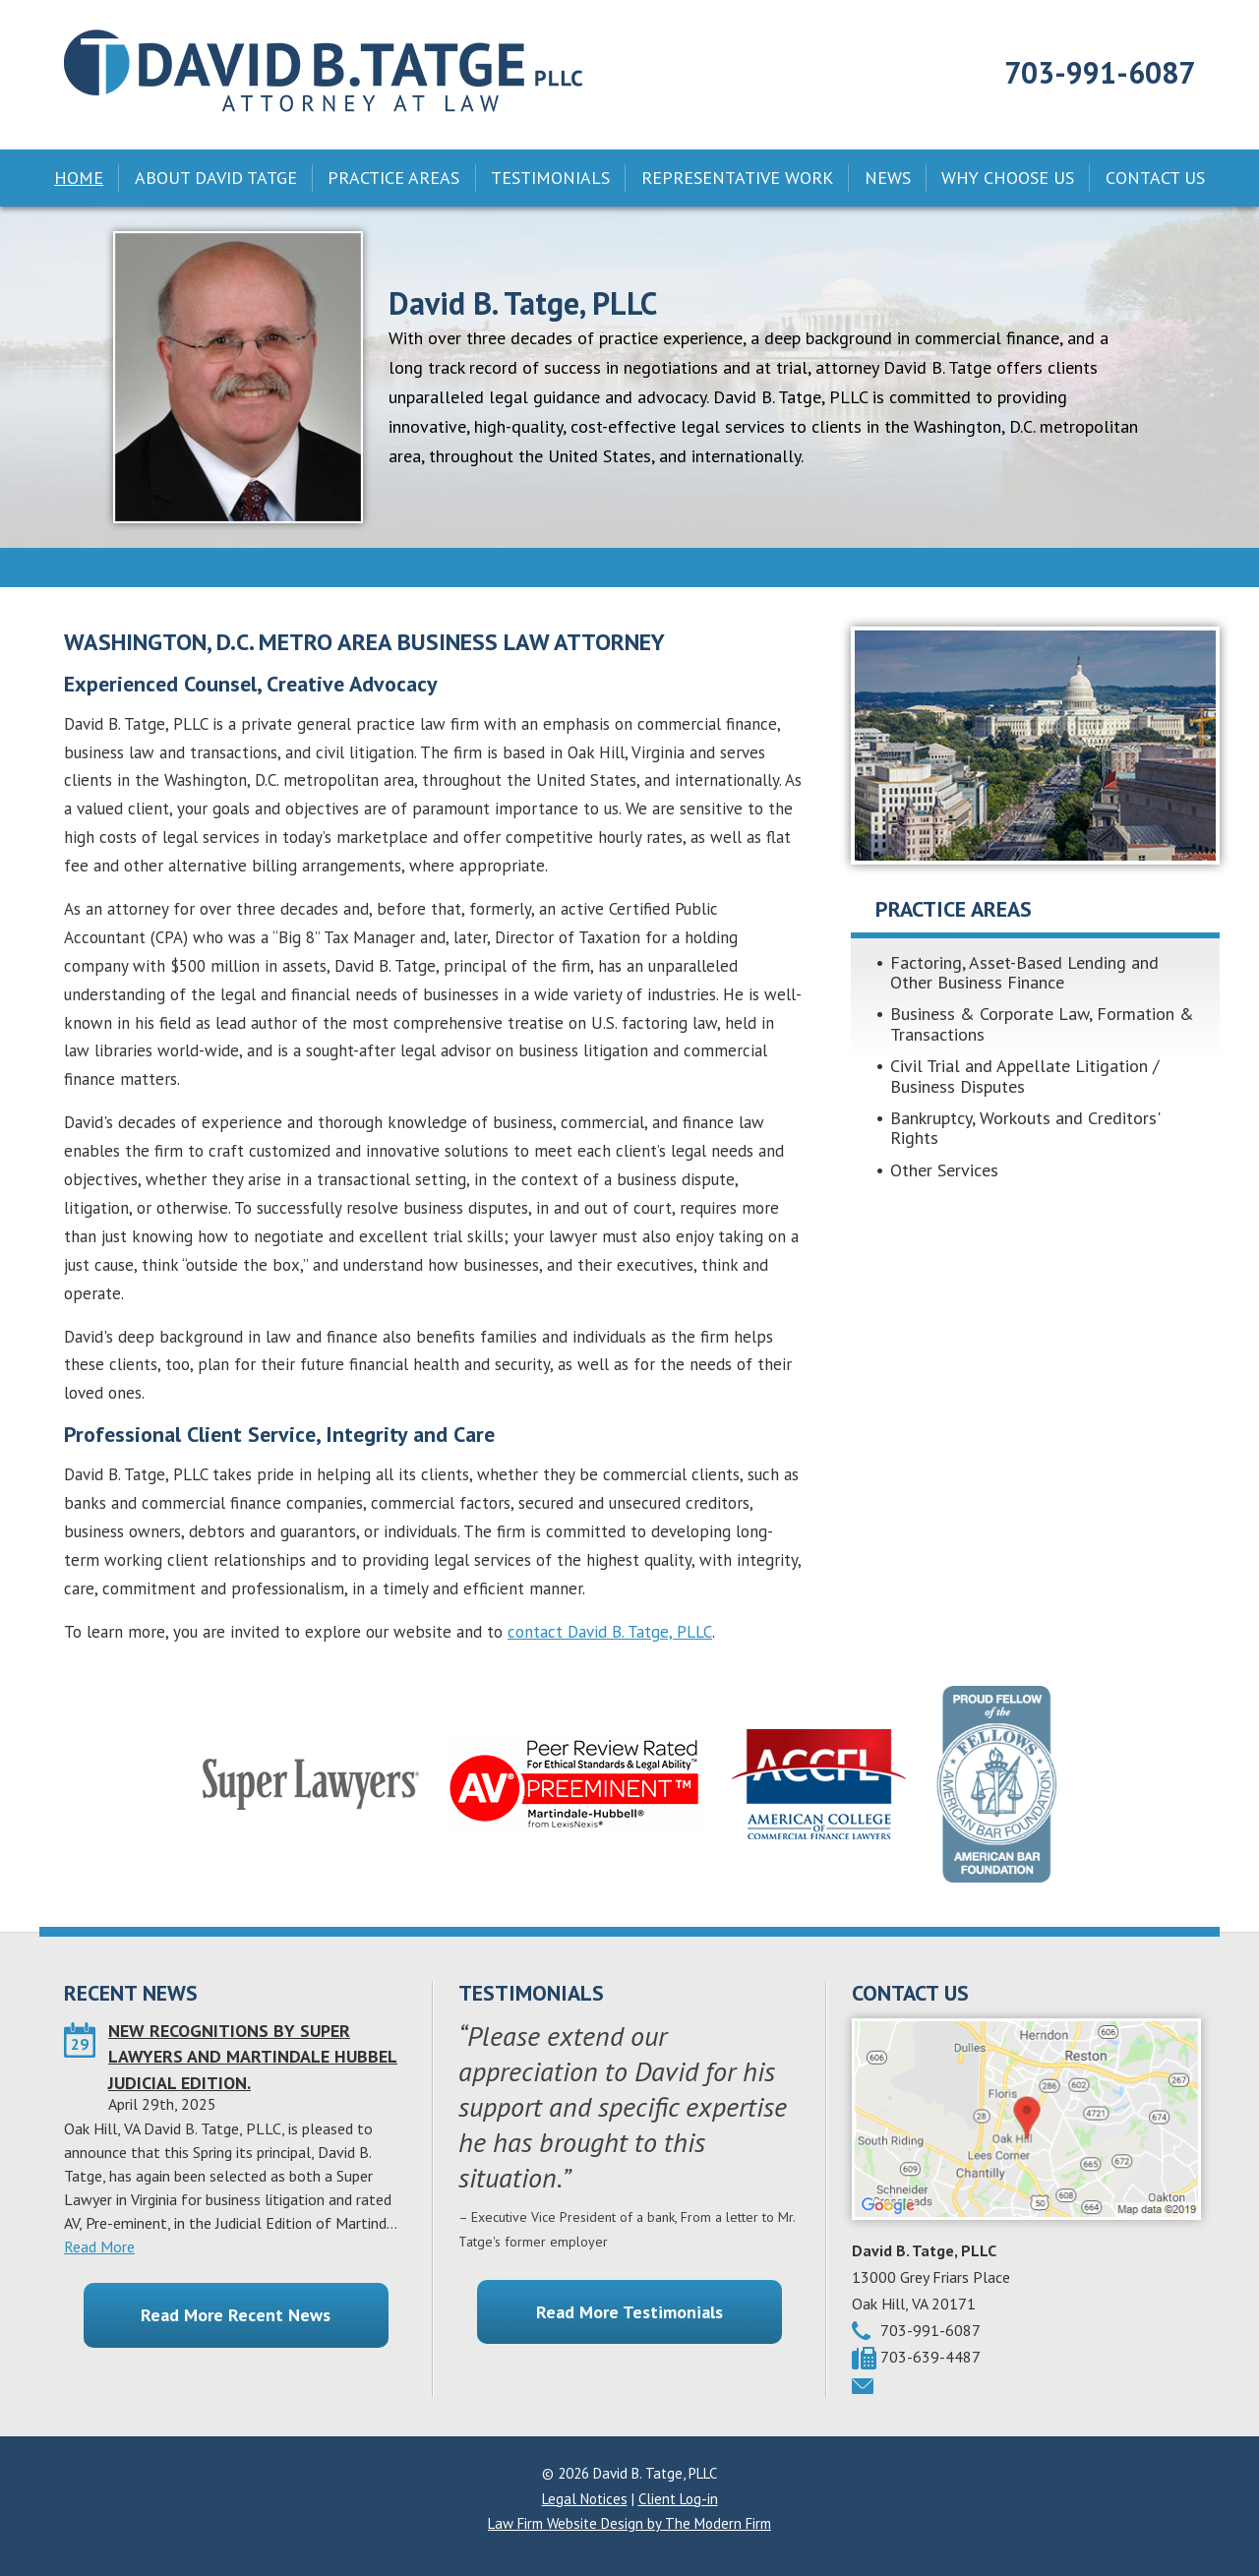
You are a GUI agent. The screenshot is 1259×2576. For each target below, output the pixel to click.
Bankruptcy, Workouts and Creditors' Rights (1025, 1128)
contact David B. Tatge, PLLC (610, 1632)
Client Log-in (678, 2498)
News (888, 177)
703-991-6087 (1099, 72)
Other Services (944, 1170)
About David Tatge (216, 177)
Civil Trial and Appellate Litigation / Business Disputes (1024, 1075)
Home (78, 177)
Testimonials (550, 177)
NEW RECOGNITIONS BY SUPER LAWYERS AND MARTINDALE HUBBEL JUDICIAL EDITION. (252, 2056)
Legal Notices (585, 2498)
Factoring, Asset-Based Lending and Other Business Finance (1024, 972)
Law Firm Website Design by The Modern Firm (629, 2523)
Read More (99, 2246)
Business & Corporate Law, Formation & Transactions (1042, 1023)
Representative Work (737, 177)
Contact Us (1155, 177)
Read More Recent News (235, 2315)
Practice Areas (393, 177)
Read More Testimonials (629, 2312)
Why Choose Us (1007, 177)
